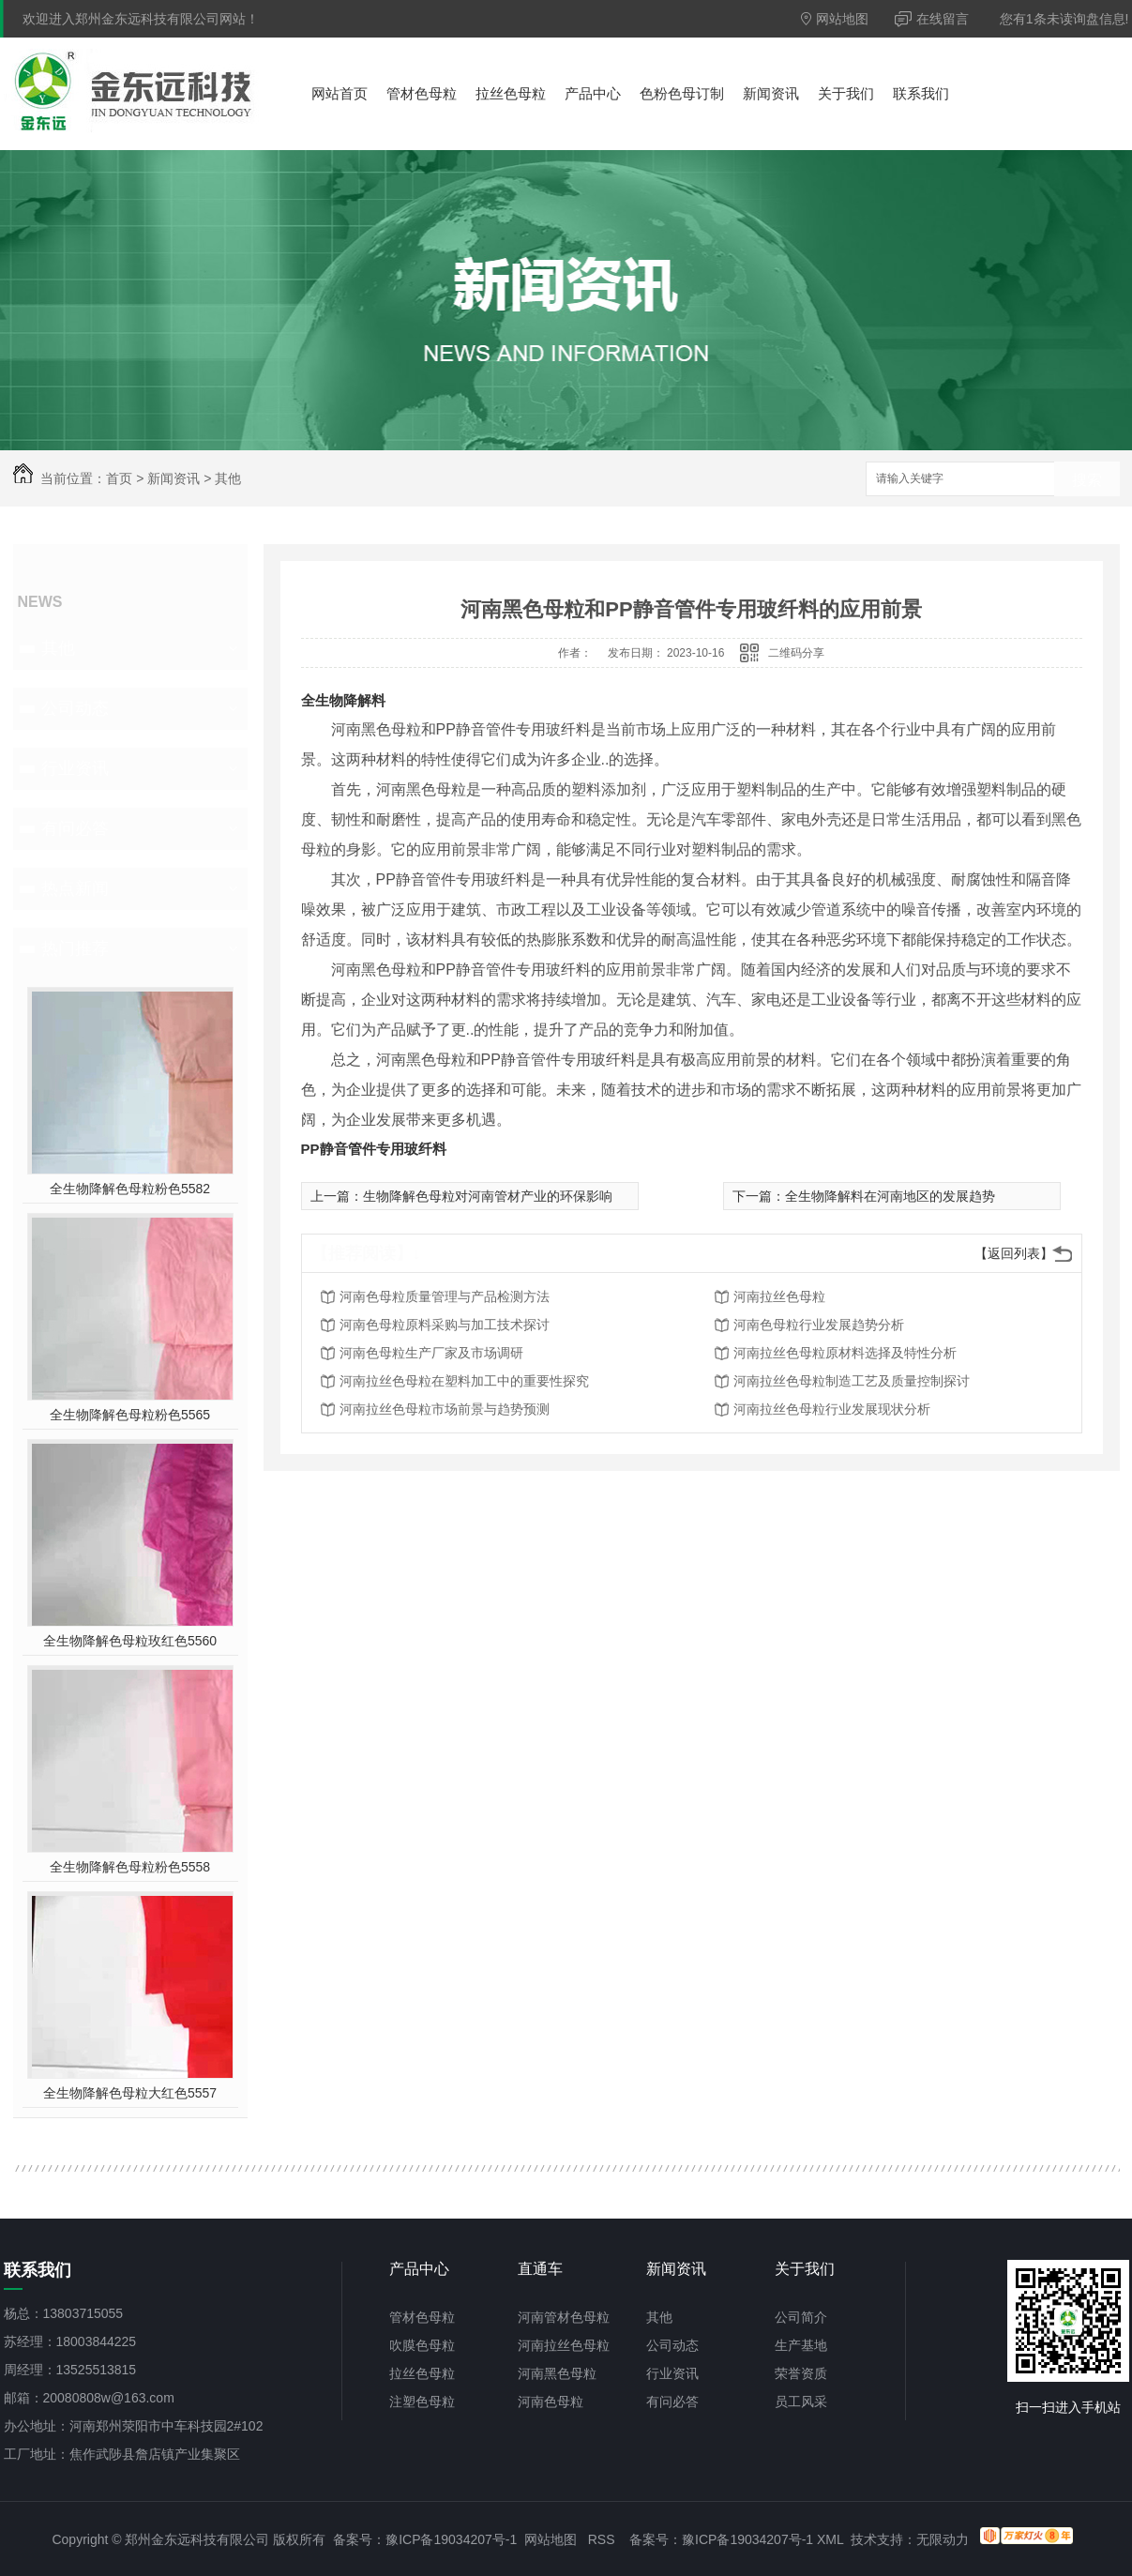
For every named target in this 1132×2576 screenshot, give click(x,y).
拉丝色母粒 (510, 93)
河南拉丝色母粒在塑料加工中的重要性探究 (464, 1380)
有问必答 (75, 828)
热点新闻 (75, 888)
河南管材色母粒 (564, 2317)
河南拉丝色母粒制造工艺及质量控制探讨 (851, 1380)
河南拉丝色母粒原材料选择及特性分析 (845, 1352)
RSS (601, 2539)
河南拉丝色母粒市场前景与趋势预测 (445, 1409)
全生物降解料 (343, 700)
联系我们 (921, 93)
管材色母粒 (421, 93)
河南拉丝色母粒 (779, 1296)
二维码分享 (796, 652)
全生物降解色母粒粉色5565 (130, 1414)
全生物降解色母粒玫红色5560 (130, 1640)
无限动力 (942, 2539)
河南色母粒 (550, 2401)
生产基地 (801, 2345)
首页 (119, 478)
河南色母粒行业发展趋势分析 (818, 1324)
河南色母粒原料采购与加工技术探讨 (445, 1324)
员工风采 (801, 2401)
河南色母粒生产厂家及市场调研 (431, 1352)
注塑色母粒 (422, 2401)
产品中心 (593, 93)
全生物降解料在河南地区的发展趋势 (890, 1196)
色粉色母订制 (682, 93)
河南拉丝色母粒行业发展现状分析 (831, 1409)
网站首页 (339, 93)
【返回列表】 (1013, 1253)
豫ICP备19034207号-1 (451, 2539)
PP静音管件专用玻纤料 (373, 1149)
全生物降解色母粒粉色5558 (130, 1866)
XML (830, 2539)
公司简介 (801, 2317)
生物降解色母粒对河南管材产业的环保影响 (487, 1196)
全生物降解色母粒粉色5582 (130, 1188)
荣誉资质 (801, 2373)
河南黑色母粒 (557, 2373)
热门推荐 (75, 948)
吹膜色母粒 (422, 2345)
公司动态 (75, 708)
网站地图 (835, 18)
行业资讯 (75, 768)
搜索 (1087, 480)
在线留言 (932, 19)
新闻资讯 (771, 93)
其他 (228, 478)
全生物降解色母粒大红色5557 (130, 2092)
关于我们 (846, 93)
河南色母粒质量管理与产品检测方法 (445, 1296)
